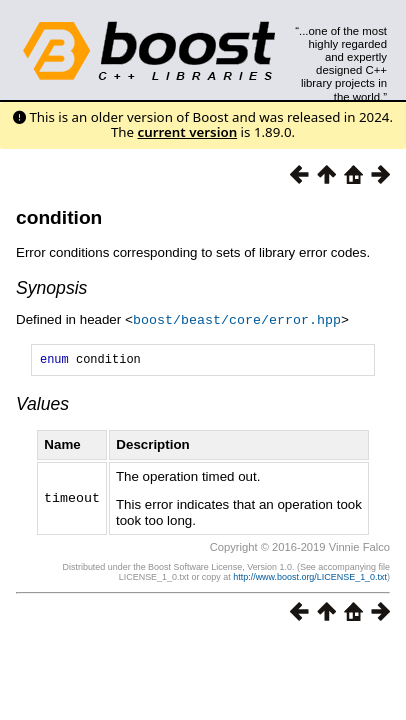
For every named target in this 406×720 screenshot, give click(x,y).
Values (42, 406)
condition (59, 217)
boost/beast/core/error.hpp (237, 319)
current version (188, 132)
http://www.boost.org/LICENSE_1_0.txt (310, 579)
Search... (341, 31)
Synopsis (51, 288)
